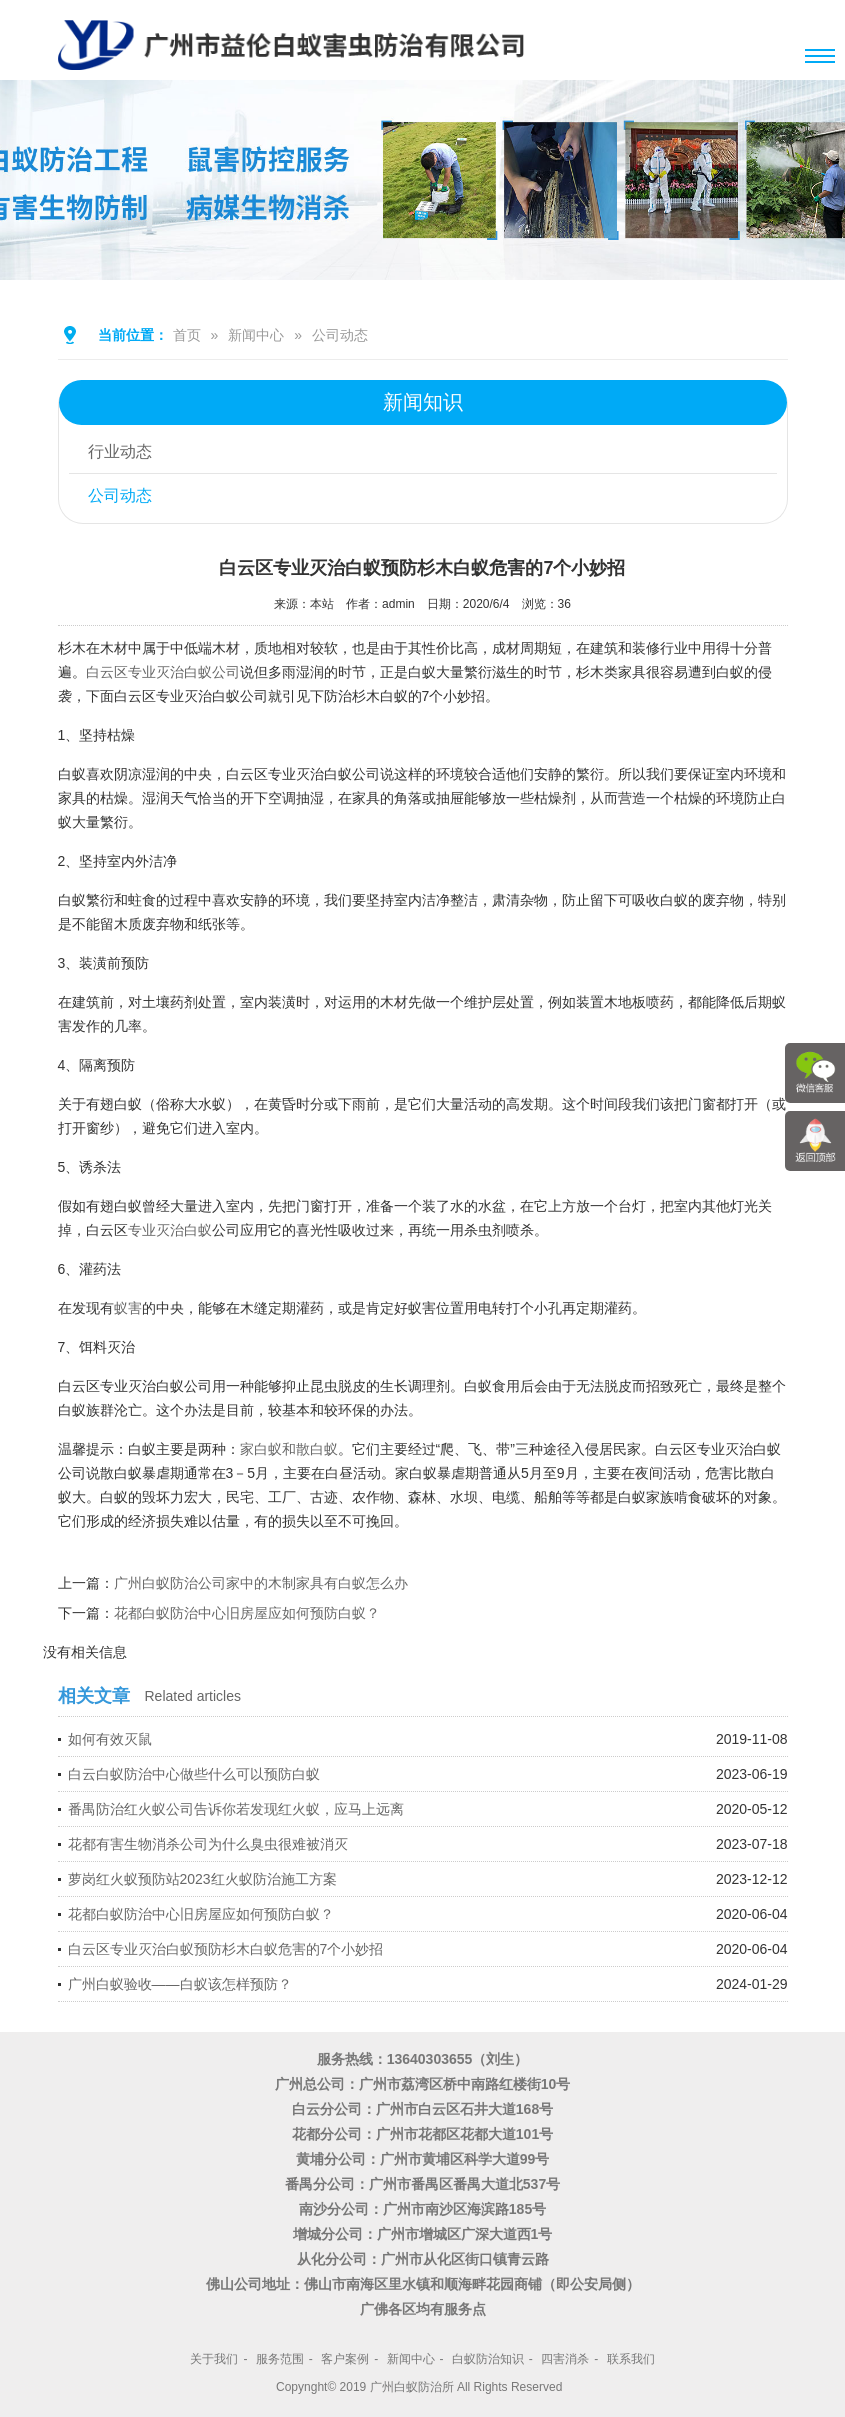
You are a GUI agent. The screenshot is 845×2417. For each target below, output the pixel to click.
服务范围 (280, 2359)
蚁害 (128, 1308)
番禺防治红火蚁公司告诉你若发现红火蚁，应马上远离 (236, 1809)
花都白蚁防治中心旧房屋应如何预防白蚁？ (247, 1613)
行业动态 (121, 451)
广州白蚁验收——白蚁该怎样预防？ (180, 1984)
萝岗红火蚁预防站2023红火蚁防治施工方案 (202, 1879)
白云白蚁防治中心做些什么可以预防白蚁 (194, 1774)
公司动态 (340, 335)
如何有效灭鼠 (110, 1739)
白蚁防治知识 (488, 2359)
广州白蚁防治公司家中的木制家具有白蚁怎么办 (261, 1583)
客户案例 (345, 2359)
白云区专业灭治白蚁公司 (163, 672)
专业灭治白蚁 (170, 1230)
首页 (187, 335)
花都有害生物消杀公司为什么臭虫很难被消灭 (208, 1844)
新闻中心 (256, 335)
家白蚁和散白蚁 (289, 1449)
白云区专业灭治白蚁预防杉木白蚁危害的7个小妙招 (226, 1949)
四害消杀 (565, 2359)
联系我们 (631, 2359)
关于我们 (214, 2359)
